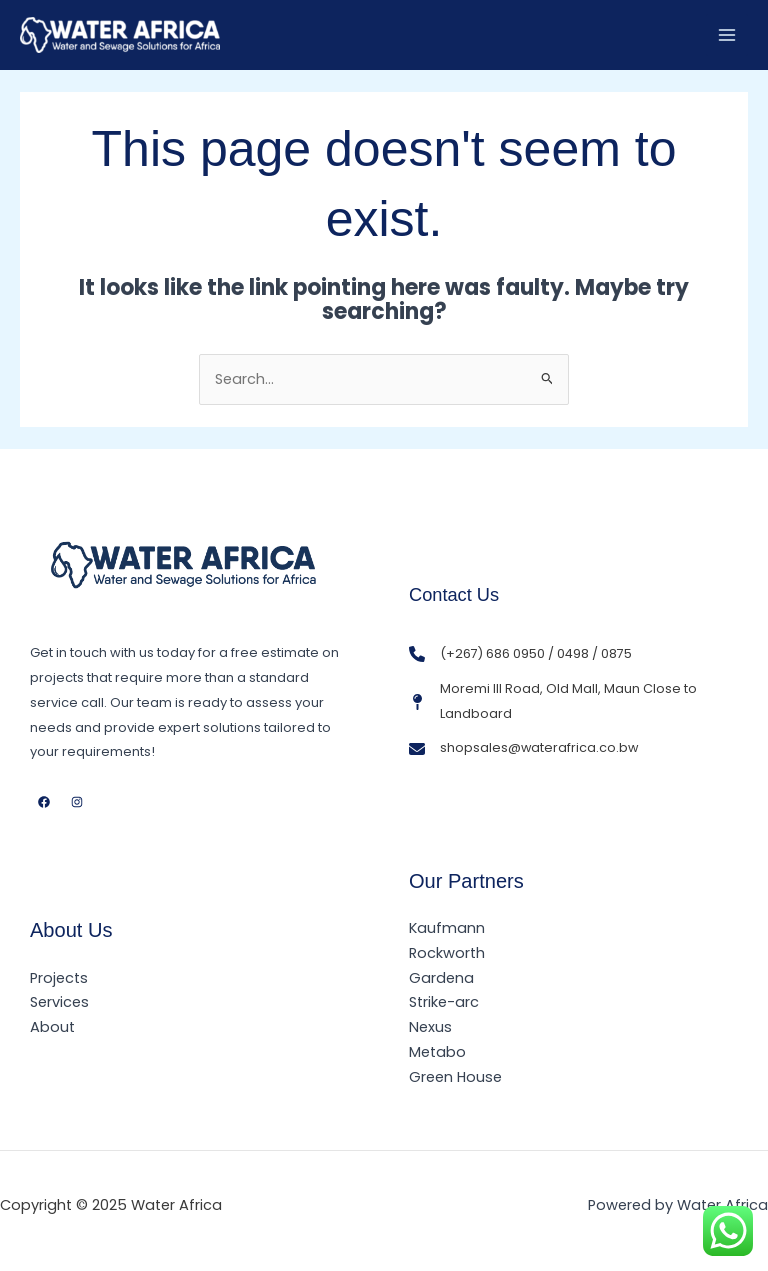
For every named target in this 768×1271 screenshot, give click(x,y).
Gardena (441, 978)
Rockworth (447, 953)
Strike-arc (444, 1002)
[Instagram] (77, 802)
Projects (59, 978)
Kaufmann (447, 928)
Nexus (430, 1027)
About (52, 1027)
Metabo (437, 1052)
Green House (455, 1077)
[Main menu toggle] (727, 35)
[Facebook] (44, 802)
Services (59, 1002)
